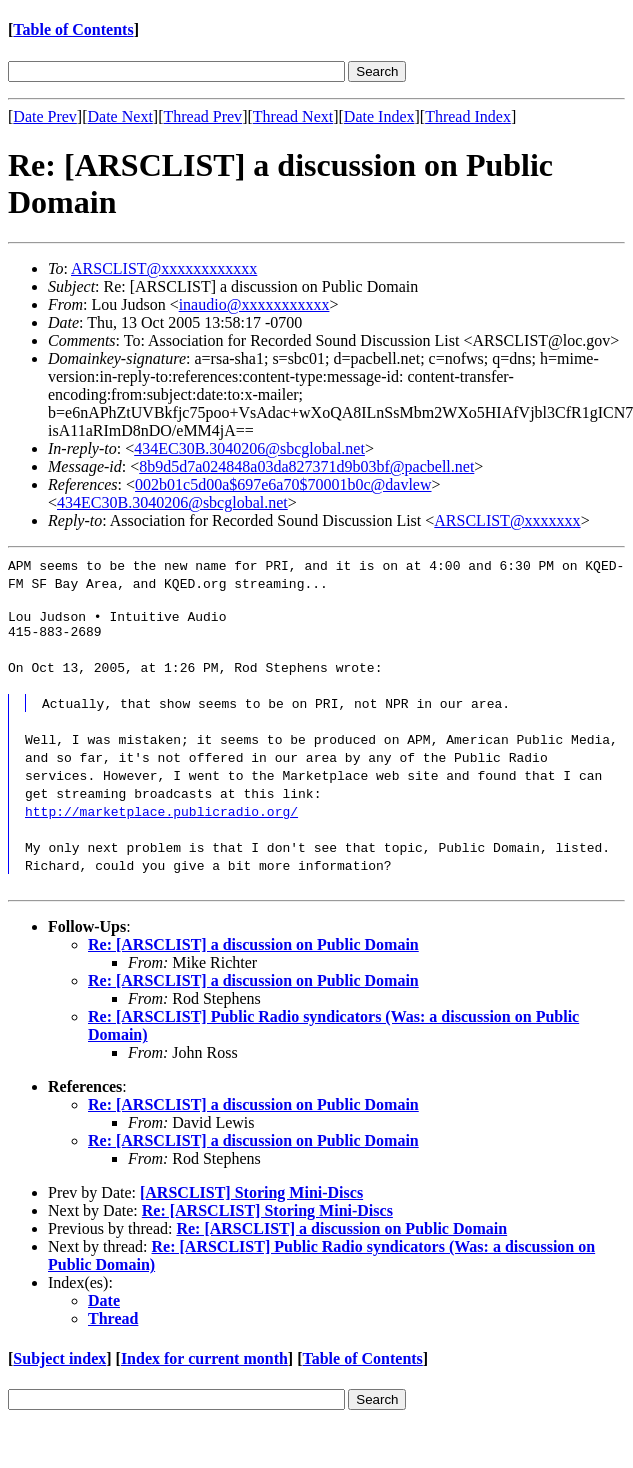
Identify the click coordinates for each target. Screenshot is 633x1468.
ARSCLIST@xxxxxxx (507, 520)
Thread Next (293, 116)
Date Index (379, 116)
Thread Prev (202, 116)
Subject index (59, 1364)
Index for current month (204, 1364)
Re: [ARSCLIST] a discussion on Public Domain (253, 950)
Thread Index (468, 116)
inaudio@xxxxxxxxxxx (254, 304)
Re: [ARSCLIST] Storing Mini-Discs (267, 1216)
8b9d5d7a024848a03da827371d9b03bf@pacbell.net (306, 466)
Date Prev (45, 116)
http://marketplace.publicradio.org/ (161, 817)
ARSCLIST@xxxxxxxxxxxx (164, 268)
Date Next (120, 116)
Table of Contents (73, 29)
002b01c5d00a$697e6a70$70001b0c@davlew (283, 484)
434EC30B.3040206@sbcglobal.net (249, 448)
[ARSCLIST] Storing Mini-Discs (251, 1198)
